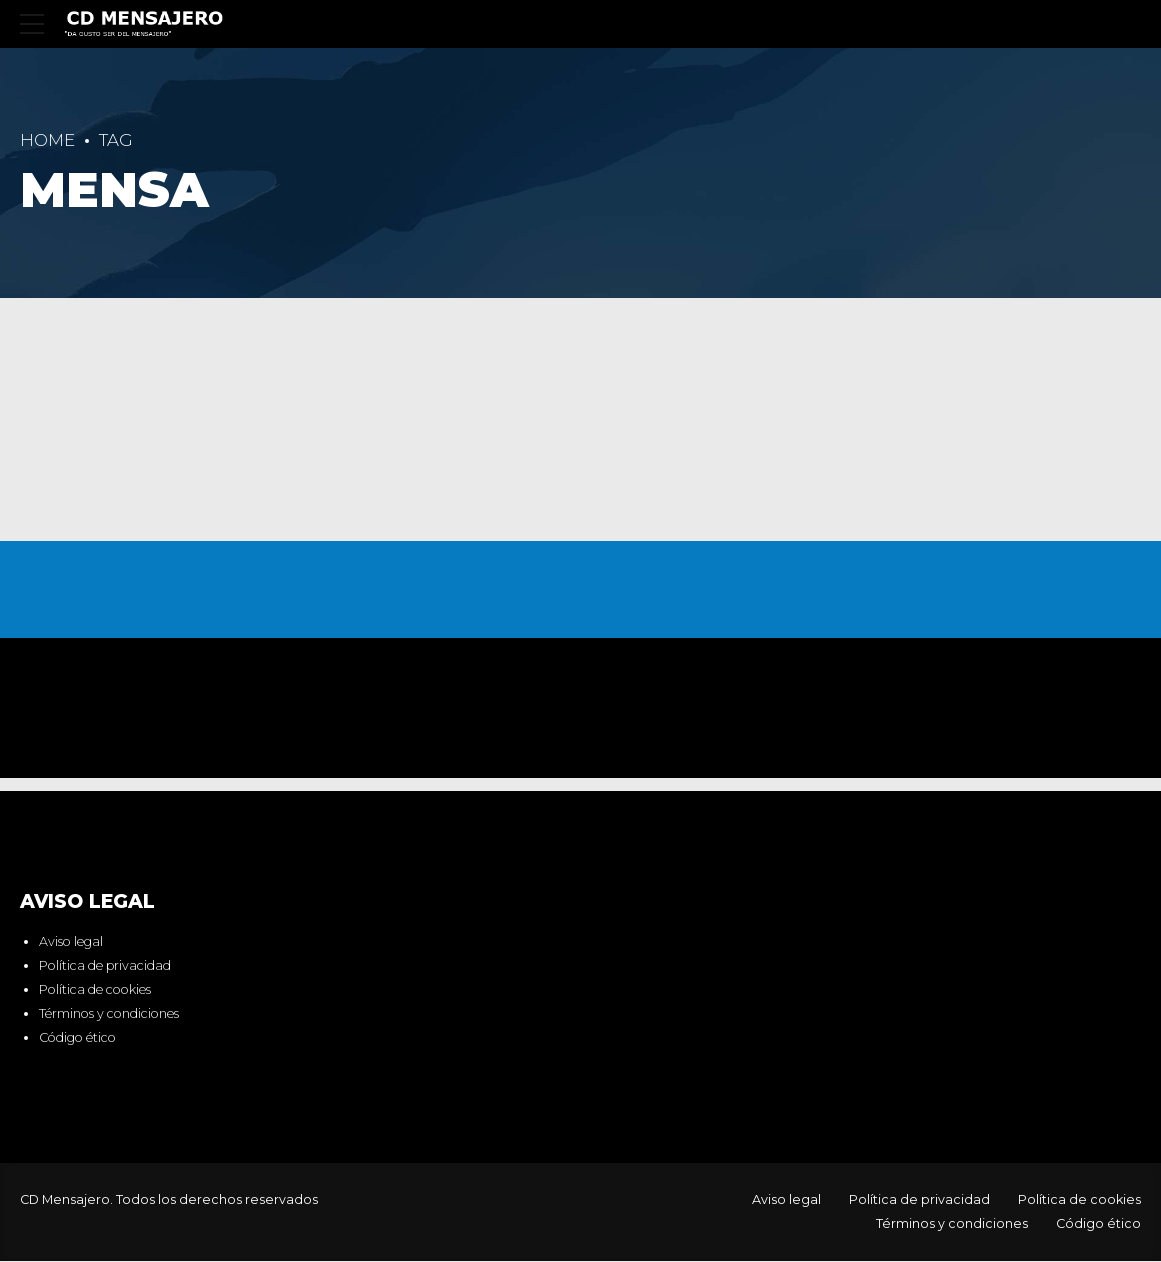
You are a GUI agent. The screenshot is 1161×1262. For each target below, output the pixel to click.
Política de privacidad (105, 966)
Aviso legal (71, 943)
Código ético (77, 1038)
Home (47, 140)
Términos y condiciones (109, 1014)
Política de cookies (95, 990)
